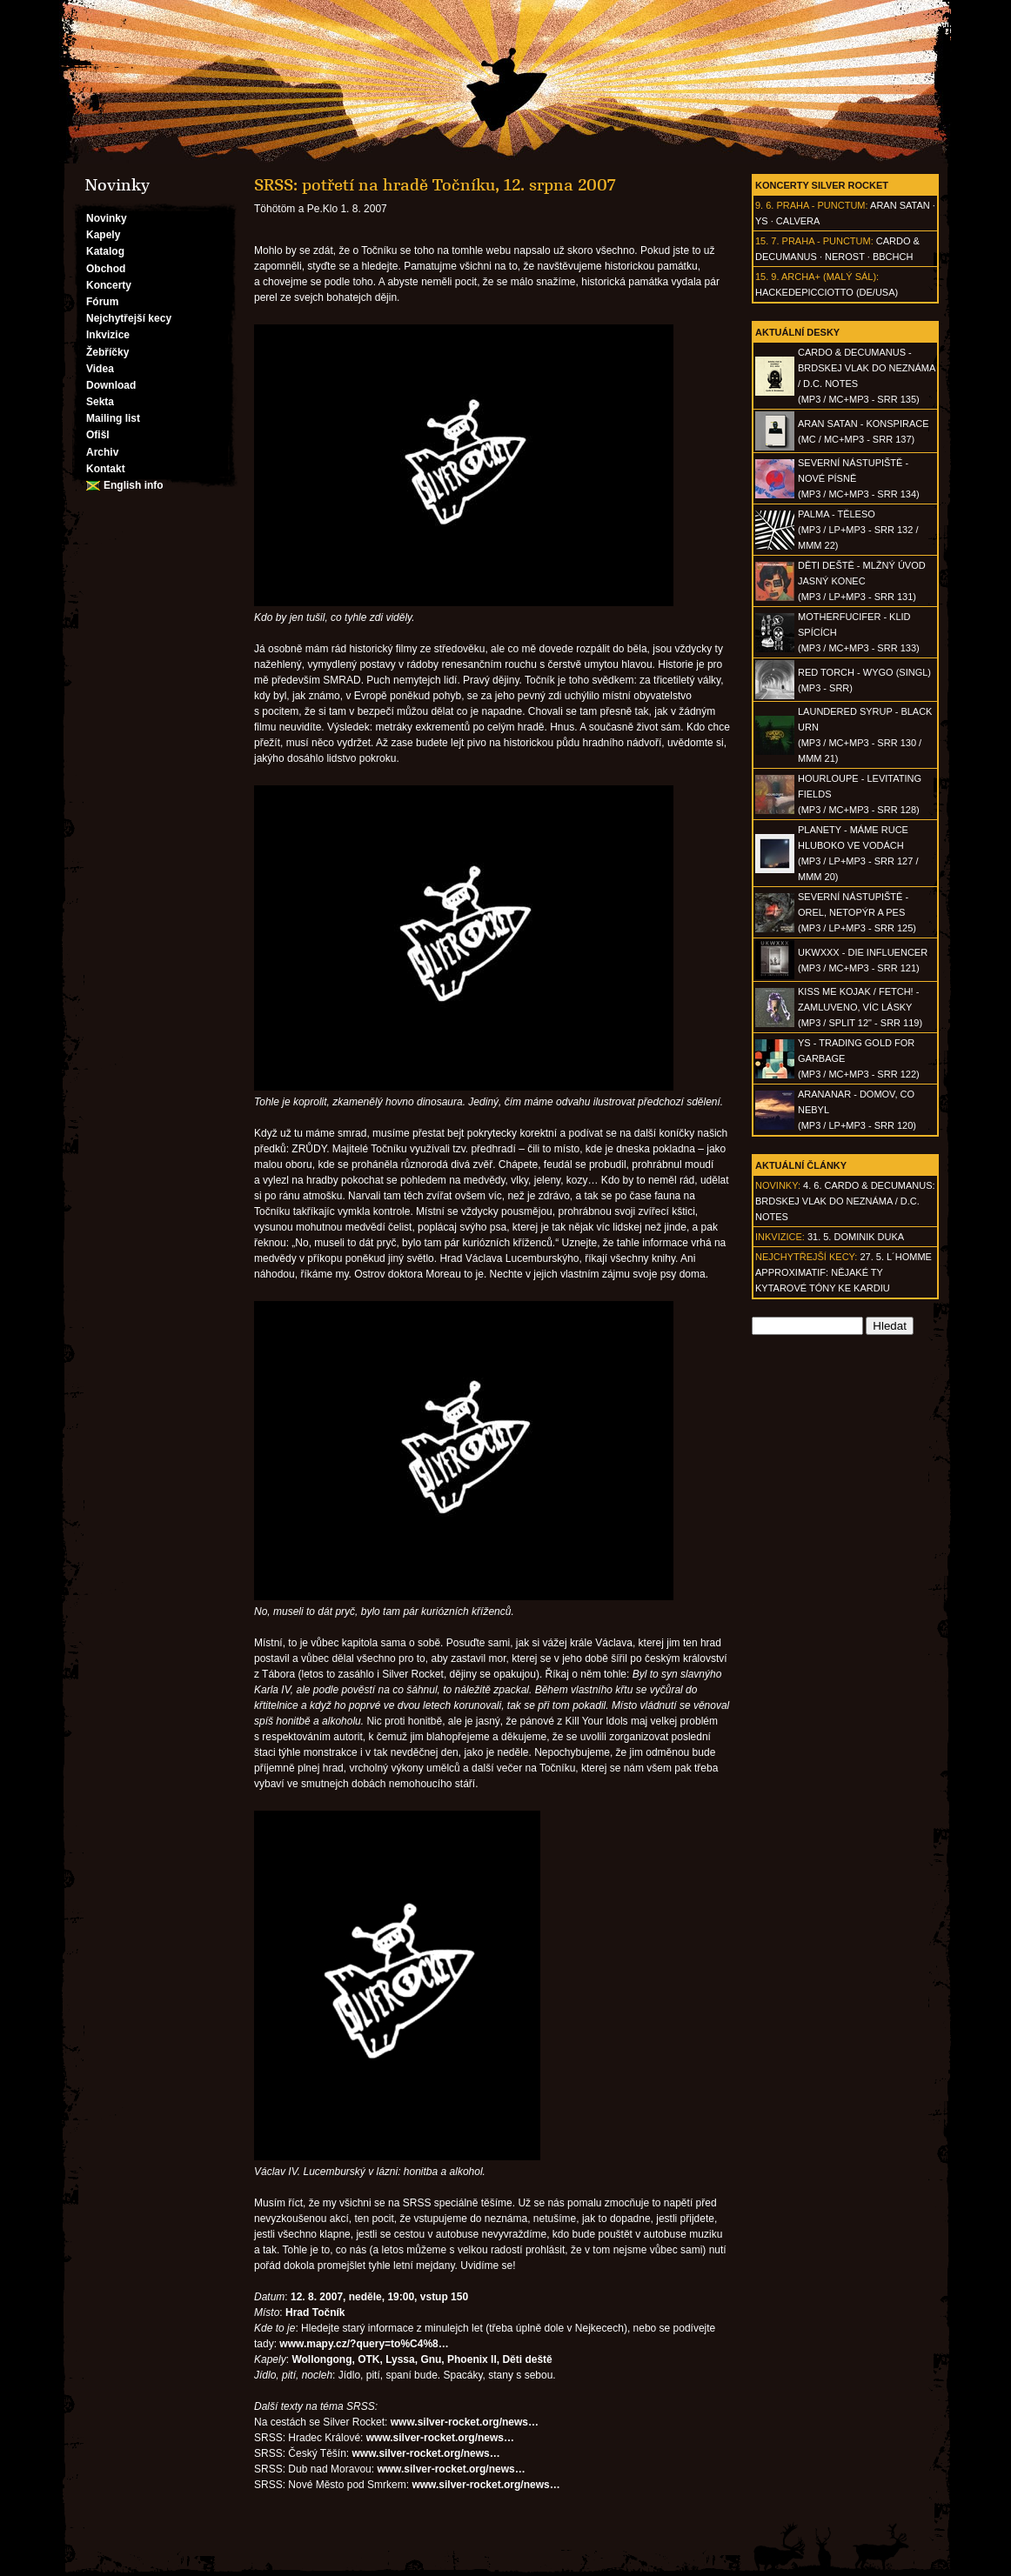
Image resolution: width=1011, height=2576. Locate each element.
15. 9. (767, 276)
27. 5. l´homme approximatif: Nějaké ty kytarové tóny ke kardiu (843, 1272)
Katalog (105, 251)
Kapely (103, 235)
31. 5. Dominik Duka (855, 1236)
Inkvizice (108, 335)
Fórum (102, 302)
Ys (761, 221)
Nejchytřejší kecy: (806, 1256)
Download (111, 385)
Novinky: (777, 1185)
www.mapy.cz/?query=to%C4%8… (363, 2344)
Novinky (106, 218)
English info (134, 485)
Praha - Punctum (820, 205)
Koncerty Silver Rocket (821, 185)
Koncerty (108, 285)
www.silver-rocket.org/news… (465, 2422)
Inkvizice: (780, 1236)
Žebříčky (107, 352)
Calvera (798, 221)
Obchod (105, 269)
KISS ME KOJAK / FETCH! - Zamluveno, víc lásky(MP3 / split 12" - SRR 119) (860, 1007)
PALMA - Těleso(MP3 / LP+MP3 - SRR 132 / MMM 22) (858, 530)
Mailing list (113, 418)
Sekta (100, 402)
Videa (100, 369)
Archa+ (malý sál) (828, 276)
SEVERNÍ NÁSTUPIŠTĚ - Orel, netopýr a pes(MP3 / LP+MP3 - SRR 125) (857, 912)
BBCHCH (893, 256)
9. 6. (764, 205)
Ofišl (98, 435)
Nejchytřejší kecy (128, 318)
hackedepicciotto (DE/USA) (826, 292)
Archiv (102, 452)
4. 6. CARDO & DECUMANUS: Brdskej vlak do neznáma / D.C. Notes (845, 1201)
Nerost (845, 256)
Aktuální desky (797, 332)
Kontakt (105, 469)
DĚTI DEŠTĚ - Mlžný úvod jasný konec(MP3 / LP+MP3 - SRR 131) (862, 581)
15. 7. (767, 241)
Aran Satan (900, 205)
